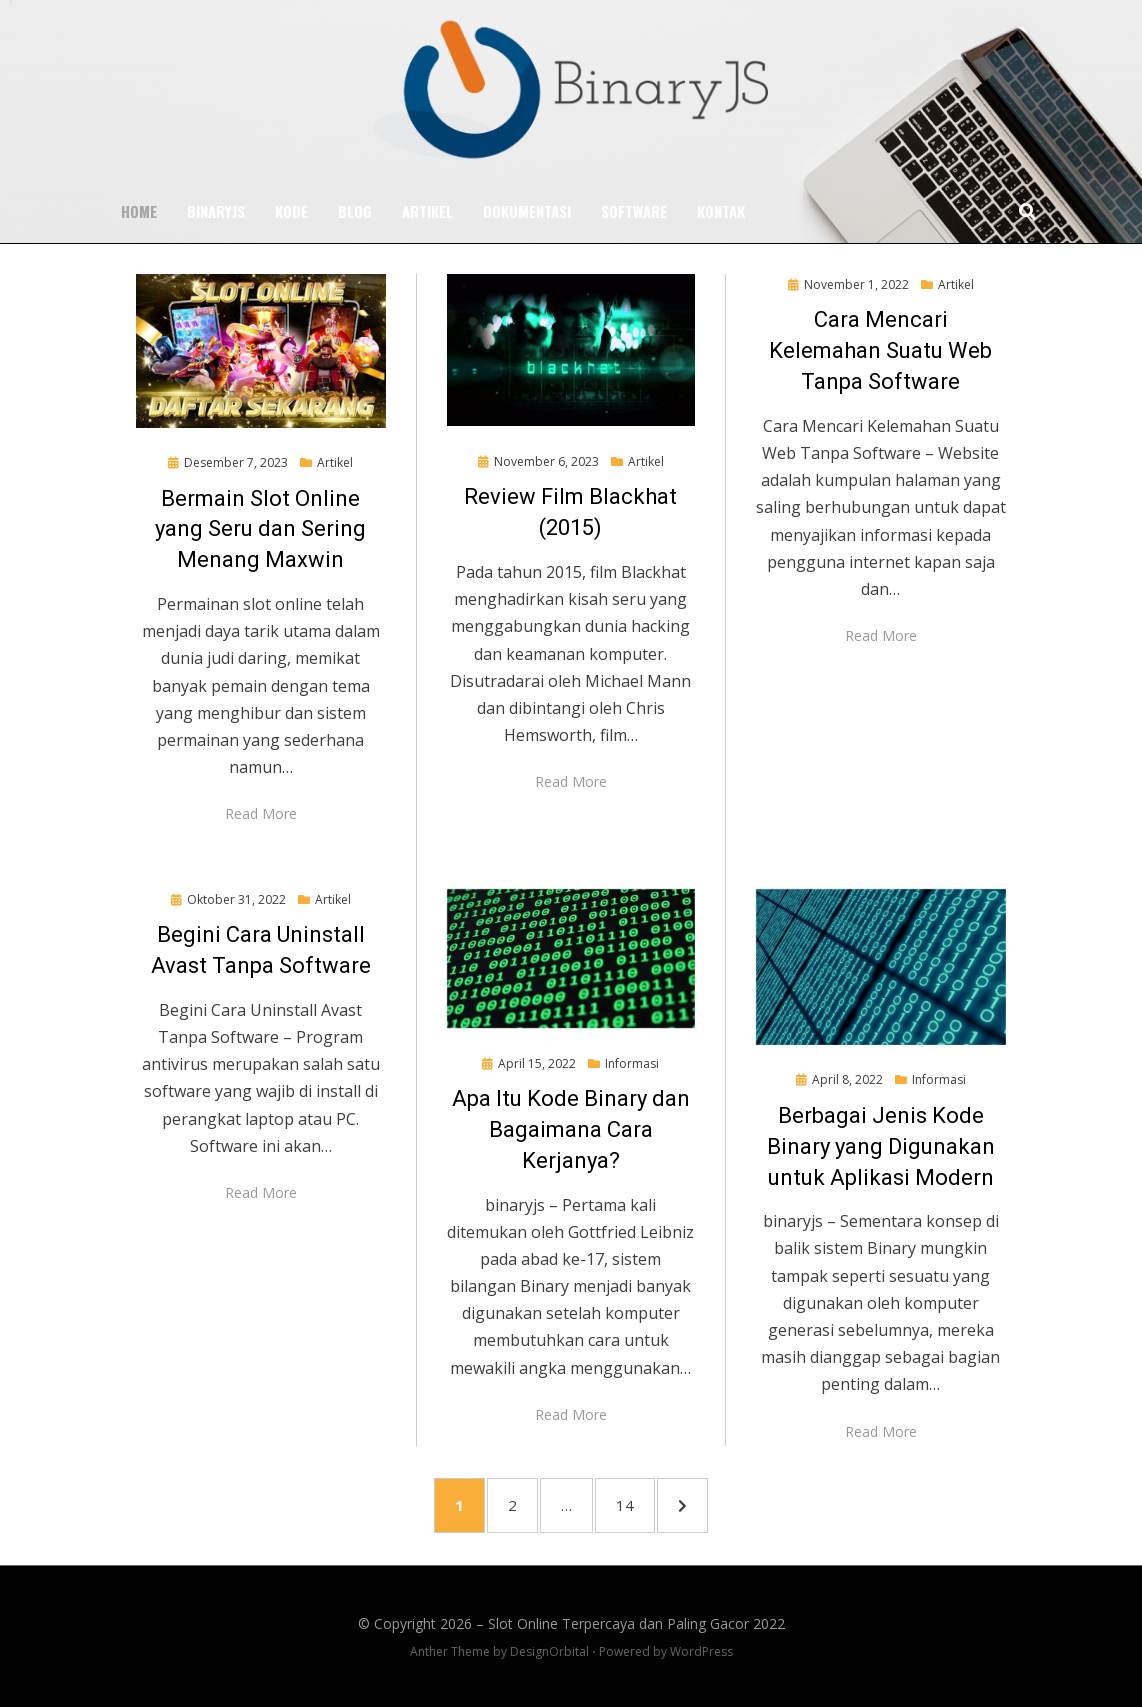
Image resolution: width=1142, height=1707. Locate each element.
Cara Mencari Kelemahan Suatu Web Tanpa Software (880, 350)
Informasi (632, 1062)
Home (139, 211)
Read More (261, 813)
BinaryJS (216, 211)
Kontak (721, 211)
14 (634, 1503)
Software (634, 211)
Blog (355, 211)
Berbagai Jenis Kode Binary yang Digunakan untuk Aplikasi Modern (881, 1146)
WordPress (701, 1651)
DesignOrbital (549, 1651)
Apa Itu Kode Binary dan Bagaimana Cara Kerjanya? (571, 1129)
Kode (291, 211)
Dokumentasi (527, 211)
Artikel (427, 211)
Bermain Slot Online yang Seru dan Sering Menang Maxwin (260, 528)
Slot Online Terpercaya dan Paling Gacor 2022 (636, 1623)
